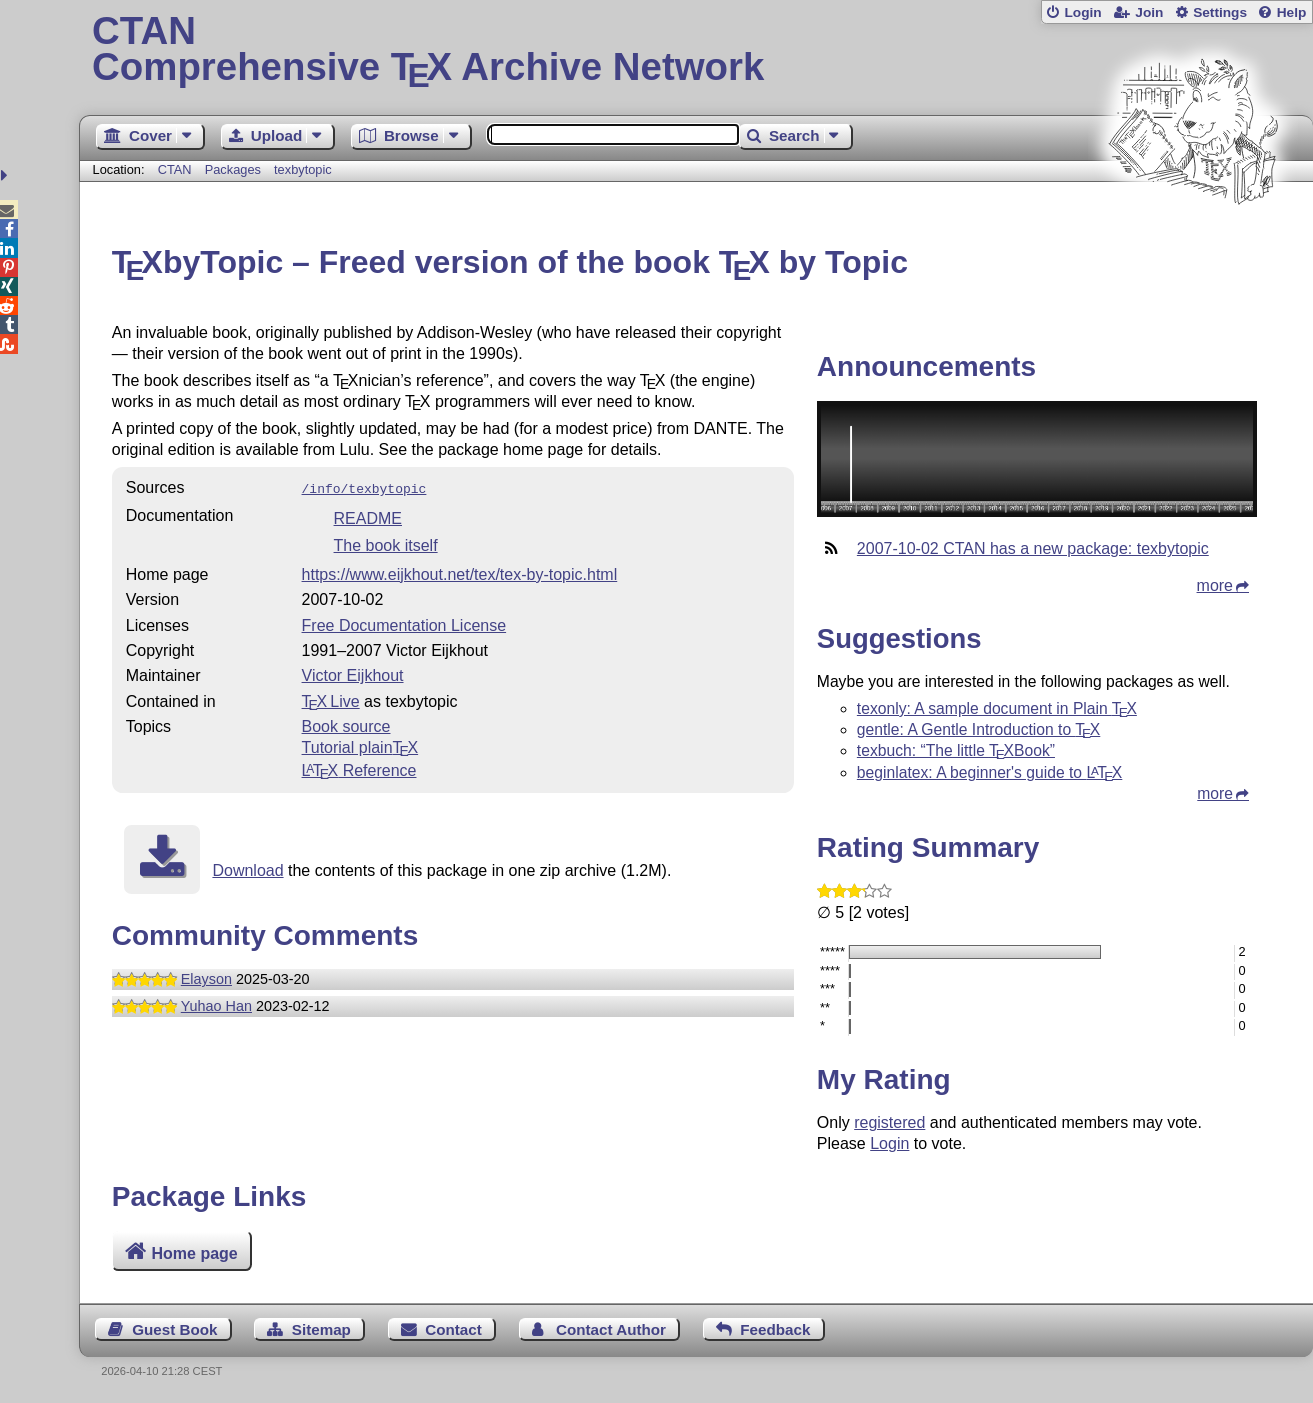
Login (1082, 12)
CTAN (175, 169)
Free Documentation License (404, 623)
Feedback (775, 1329)
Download (247, 868)
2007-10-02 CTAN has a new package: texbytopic (1033, 548)
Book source (346, 724)
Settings (1220, 12)
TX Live (331, 699)
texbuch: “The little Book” (956, 750)
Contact (453, 1329)
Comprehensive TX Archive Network (696, 50)
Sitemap (321, 1329)
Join (1149, 12)
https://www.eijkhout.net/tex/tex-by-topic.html (460, 572)
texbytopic (303, 169)
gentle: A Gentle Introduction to (978, 729)
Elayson (206, 977)
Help (1292, 12)
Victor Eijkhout (353, 673)
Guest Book (174, 1329)
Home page (195, 1253)
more (1215, 585)
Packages (235, 169)
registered (889, 1122)
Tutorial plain (360, 745)
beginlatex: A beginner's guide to (989, 772)
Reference (359, 768)
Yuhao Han (216, 1004)
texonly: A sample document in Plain (997, 708)
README (368, 516)
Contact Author (611, 1329)
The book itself (386, 543)
